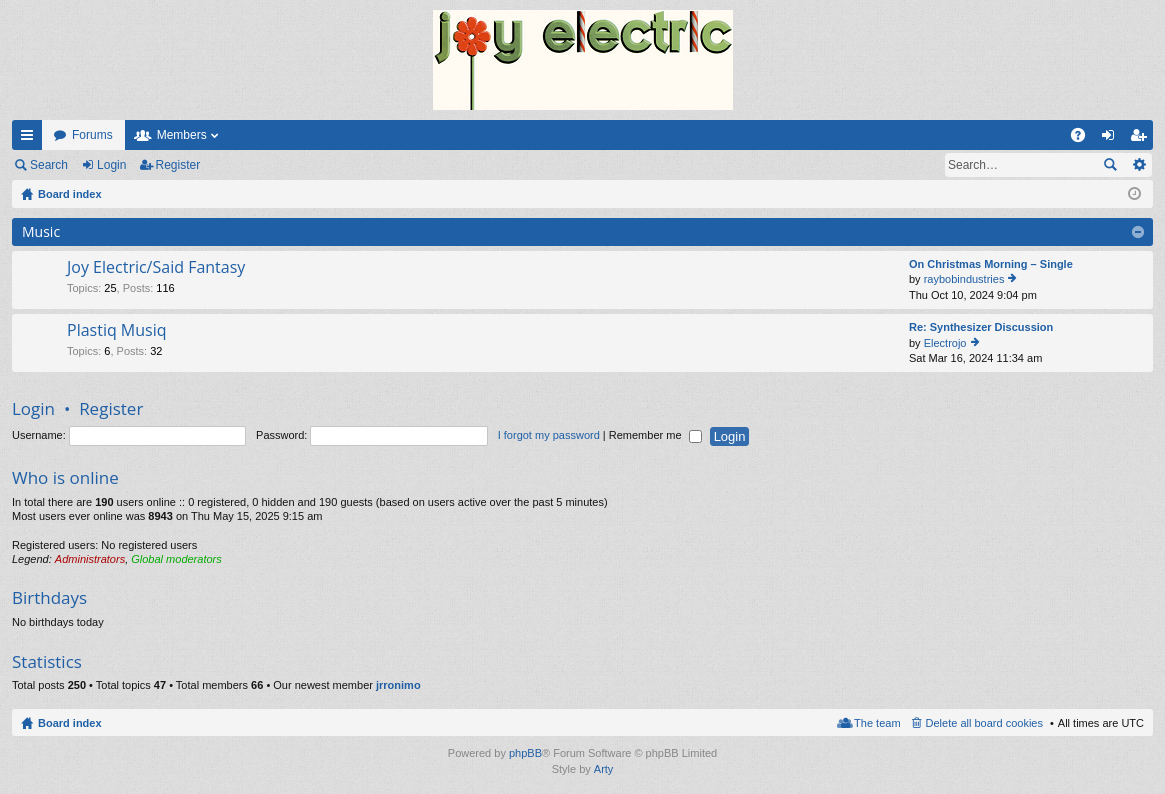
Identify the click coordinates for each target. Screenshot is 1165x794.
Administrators (90, 559)
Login (111, 165)
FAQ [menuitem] (1084, 139)
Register (178, 165)
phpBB (525, 753)
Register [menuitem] (1142, 139)
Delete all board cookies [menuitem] (984, 723)
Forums (92, 135)
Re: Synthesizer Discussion (981, 327)
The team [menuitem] (877, 723)
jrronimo (398, 685)
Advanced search (1138, 165)
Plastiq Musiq (117, 331)
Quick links (31, 139)
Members (182, 135)
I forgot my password (549, 435)
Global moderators (176, 559)
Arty (604, 769)
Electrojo (945, 343)
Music (41, 231)
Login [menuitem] (1112, 139)
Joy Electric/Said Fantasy (156, 268)
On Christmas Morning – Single (991, 264)
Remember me (655, 435)
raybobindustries (964, 279)
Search (49, 165)
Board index (70, 723)
